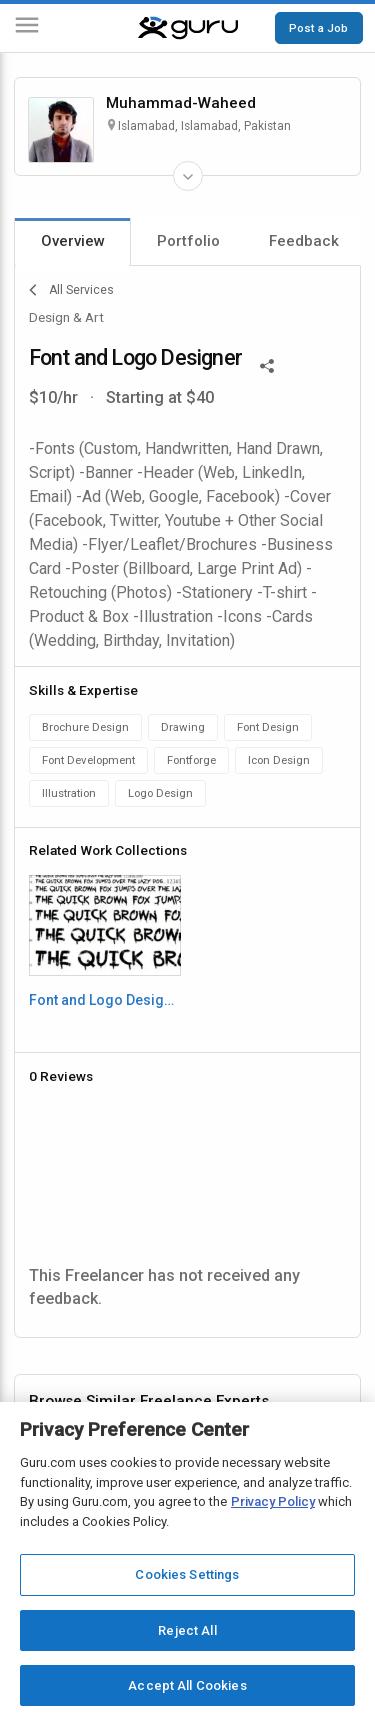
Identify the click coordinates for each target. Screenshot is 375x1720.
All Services (71, 290)
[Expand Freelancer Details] (188, 176)
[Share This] (267, 364)
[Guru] (188, 28)
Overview (73, 241)
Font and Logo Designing (105, 1000)
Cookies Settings (187, 1574)
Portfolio (188, 241)
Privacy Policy (273, 1501)
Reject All (187, 1630)
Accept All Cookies (187, 1685)
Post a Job (318, 28)
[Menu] (27, 28)
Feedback (304, 241)
